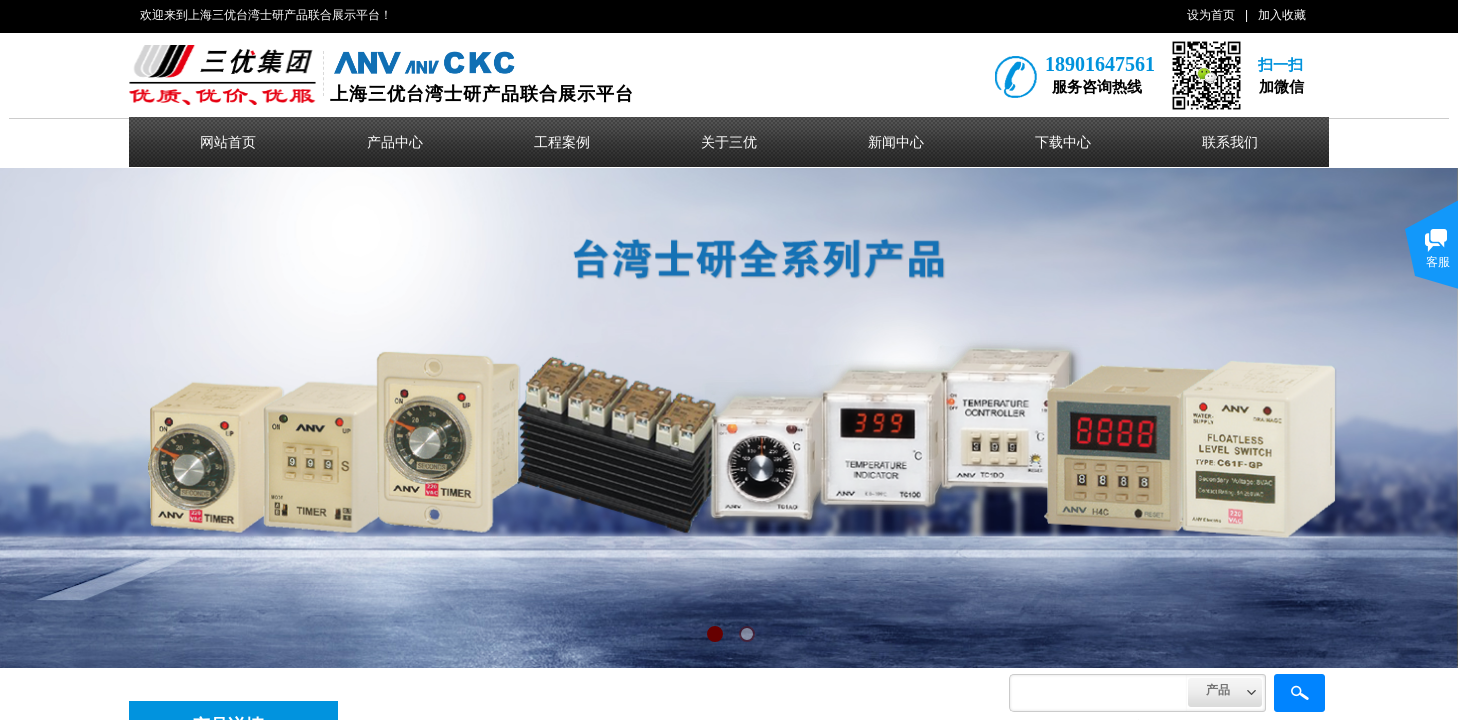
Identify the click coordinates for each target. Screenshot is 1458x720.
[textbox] (1098, 693)
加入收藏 (1282, 15)
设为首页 (1211, 15)
